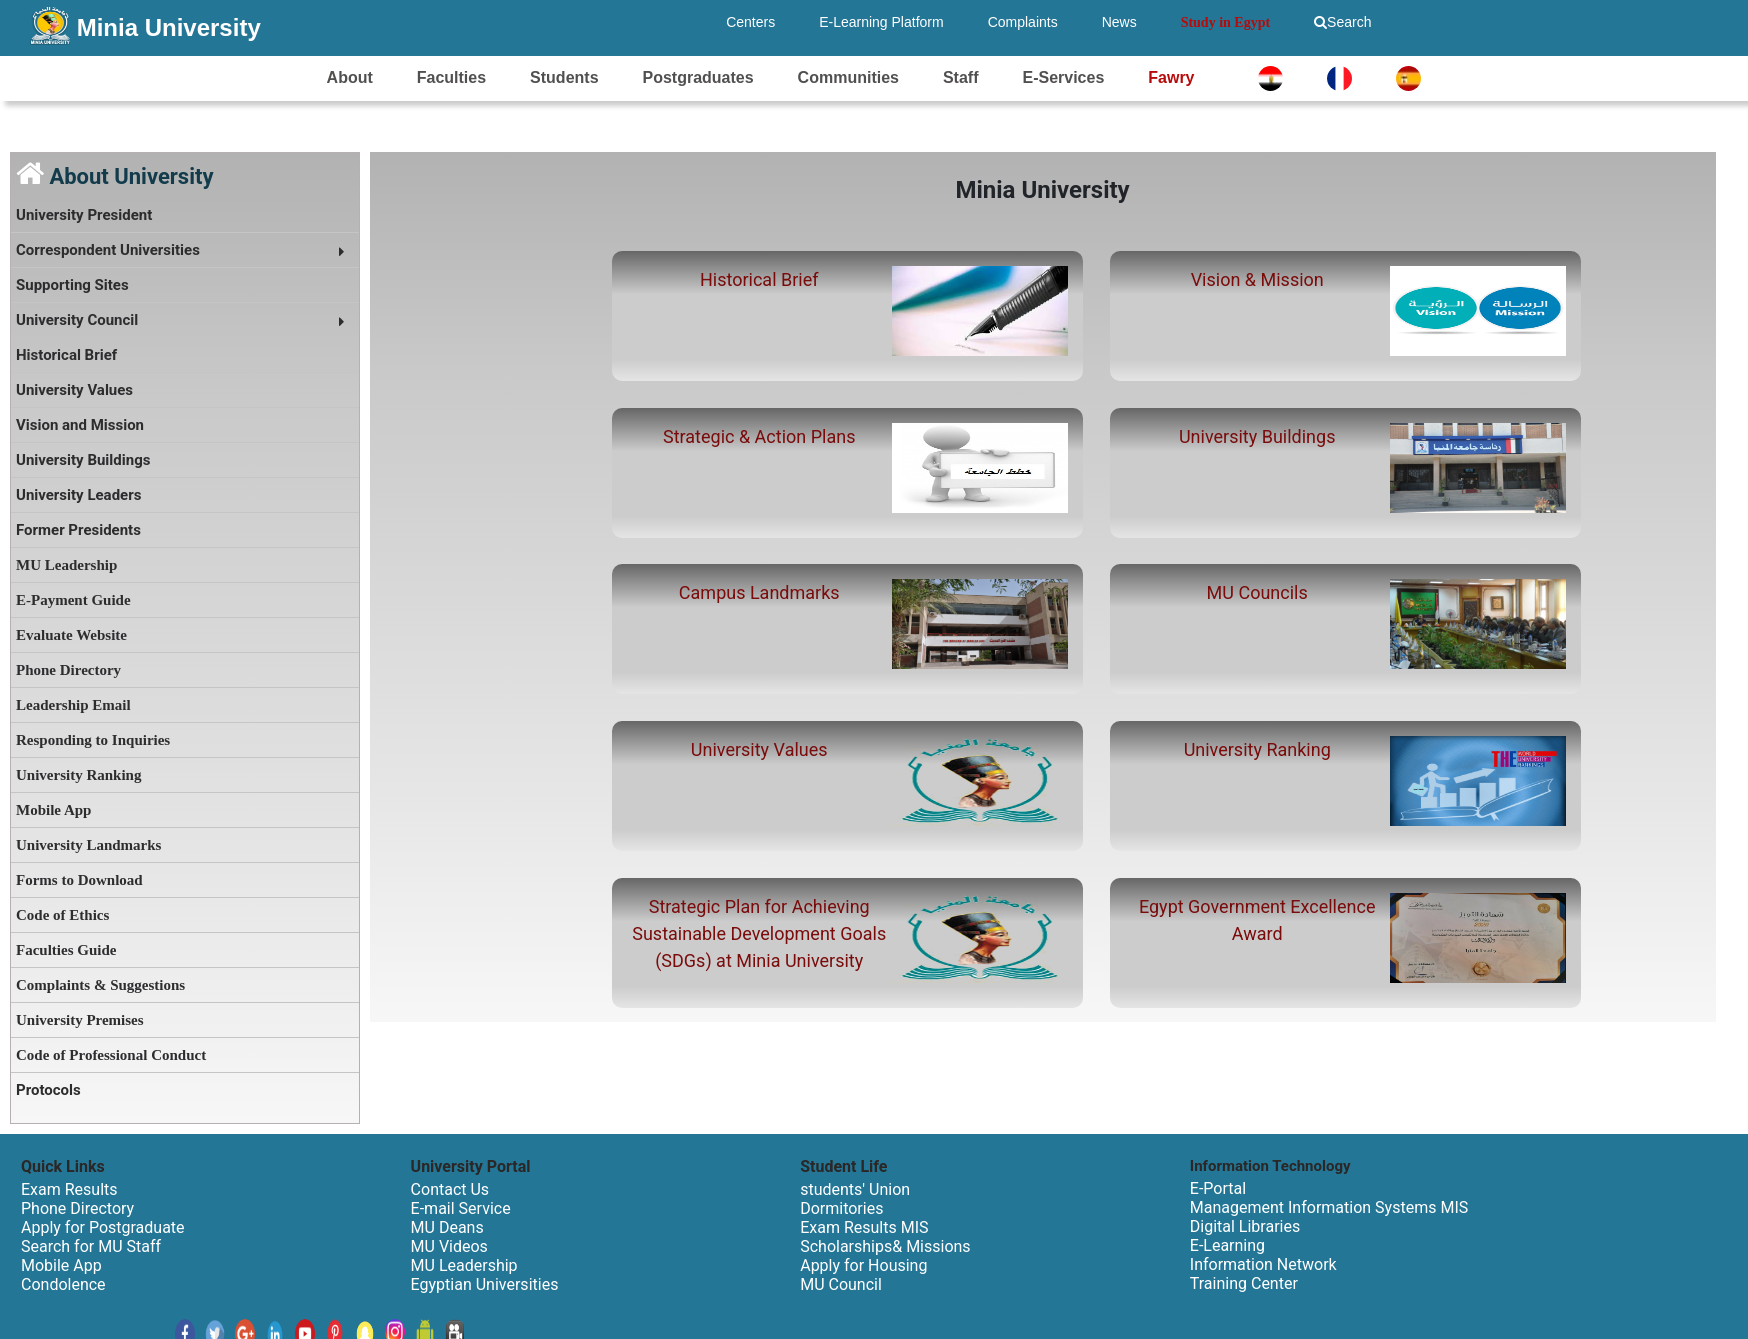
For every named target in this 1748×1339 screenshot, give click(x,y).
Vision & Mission (1257, 279)
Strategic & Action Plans (759, 436)
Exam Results (69, 1189)
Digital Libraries (1245, 1226)
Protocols (48, 1090)
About (350, 77)
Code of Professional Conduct (111, 1055)
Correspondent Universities (108, 250)
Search (1342, 22)
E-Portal (1218, 1188)
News (1119, 22)
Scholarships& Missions (885, 1246)
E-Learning (1227, 1245)
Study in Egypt (1225, 22)
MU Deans (447, 1227)
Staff (961, 77)
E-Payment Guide (73, 600)
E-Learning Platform (881, 22)
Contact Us (450, 1189)
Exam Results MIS (864, 1227)
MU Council (841, 1284)
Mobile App (53, 810)
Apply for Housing (863, 1265)
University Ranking (78, 775)
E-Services (1063, 77)
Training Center (1244, 1283)
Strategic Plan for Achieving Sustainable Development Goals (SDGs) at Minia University (759, 933)
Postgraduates (698, 77)
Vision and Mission (80, 425)
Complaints (1023, 22)
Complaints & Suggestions (100, 985)
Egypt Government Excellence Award (1257, 920)
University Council (77, 320)
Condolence (63, 1284)
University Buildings (83, 460)
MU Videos (449, 1246)
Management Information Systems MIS (1329, 1207)
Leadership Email (73, 705)
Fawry (1171, 77)
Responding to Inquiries (93, 740)
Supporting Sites (72, 285)
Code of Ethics (62, 915)
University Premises (80, 1020)
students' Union (855, 1189)
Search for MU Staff (91, 1246)
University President (84, 215)
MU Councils (1257, 592)
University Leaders (78, 495)
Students (564, 77)
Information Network (1263, 1264)
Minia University (169, 27)
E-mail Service (461, 1208)
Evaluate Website (71, 635)
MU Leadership (66, 565)
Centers (750, 22)
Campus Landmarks (759, 592)
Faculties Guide (66, 950)
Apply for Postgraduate (103, 1227)
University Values (74, 390)
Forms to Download (79, 880)
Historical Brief (66, 355)
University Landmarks (88, 845)
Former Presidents (78, 530)
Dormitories (841, 1208)
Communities (848, 77)
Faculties (451, 77)
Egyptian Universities (485, 1284)
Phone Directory (68, 670)
